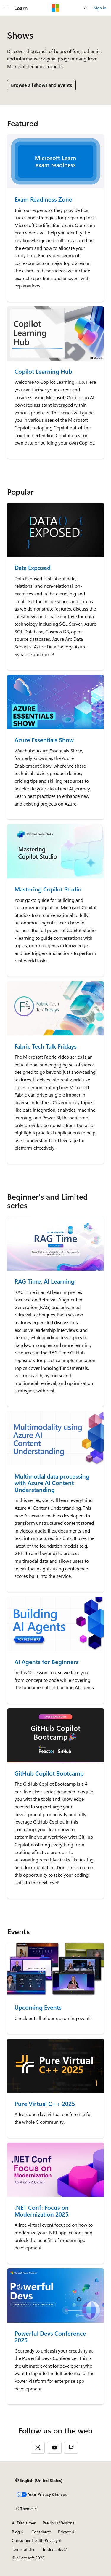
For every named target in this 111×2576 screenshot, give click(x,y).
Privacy (64, 2532)
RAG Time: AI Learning (45, 1281)
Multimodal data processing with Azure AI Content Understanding (52, 1483)
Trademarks (52, 2549)
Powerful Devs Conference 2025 (50, 2336)
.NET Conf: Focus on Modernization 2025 (42, 2210)
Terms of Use (23, 2549)
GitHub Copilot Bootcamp (49, 1773)
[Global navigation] (6, 8)
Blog (16, 2532)
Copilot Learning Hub (43, 371)
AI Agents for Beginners (47, 1661)
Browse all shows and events (41, 85)
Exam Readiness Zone (43, 199)
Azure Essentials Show (44, 739)
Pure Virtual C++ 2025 (45, 2103)
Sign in (100, 8)
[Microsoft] (55, 8)
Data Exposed (33, 567)
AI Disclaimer (24, 2523)
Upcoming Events (38, 2007)
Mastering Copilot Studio (48, 889)
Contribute (41, 2532)
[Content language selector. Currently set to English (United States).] (39, 2480)
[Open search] (85, 8)
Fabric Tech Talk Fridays (46, 1046)
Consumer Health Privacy (35, 2540)
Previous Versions (58, 2523)
